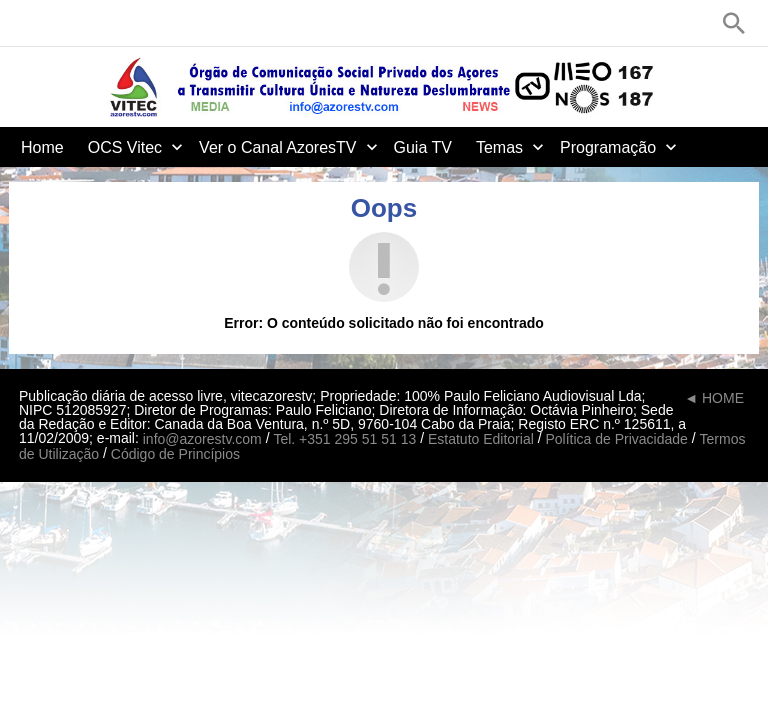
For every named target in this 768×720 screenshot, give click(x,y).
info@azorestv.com (202, 439)
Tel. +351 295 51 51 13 (344, 439)
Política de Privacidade (616, 439)
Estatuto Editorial (481, 439)
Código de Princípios (175, 455)
